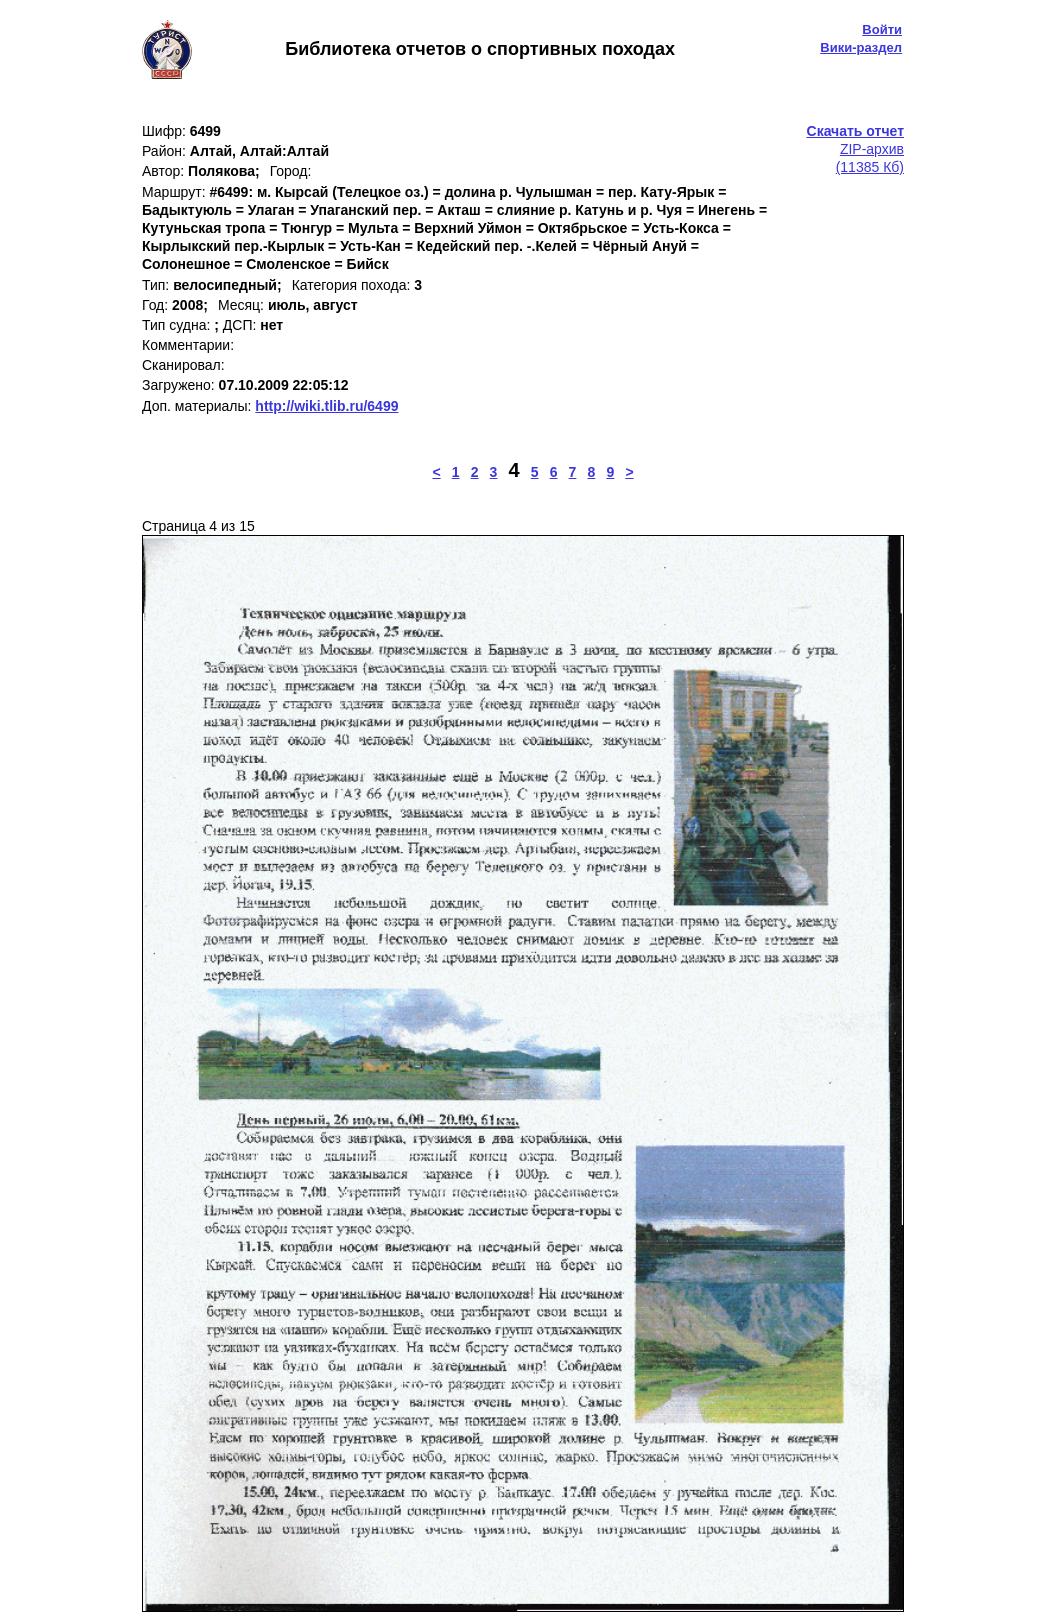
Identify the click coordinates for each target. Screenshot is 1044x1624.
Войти (882, 29)
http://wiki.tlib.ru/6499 (326, 406)
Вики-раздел (861, 47)
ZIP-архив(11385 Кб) (855, 149)
